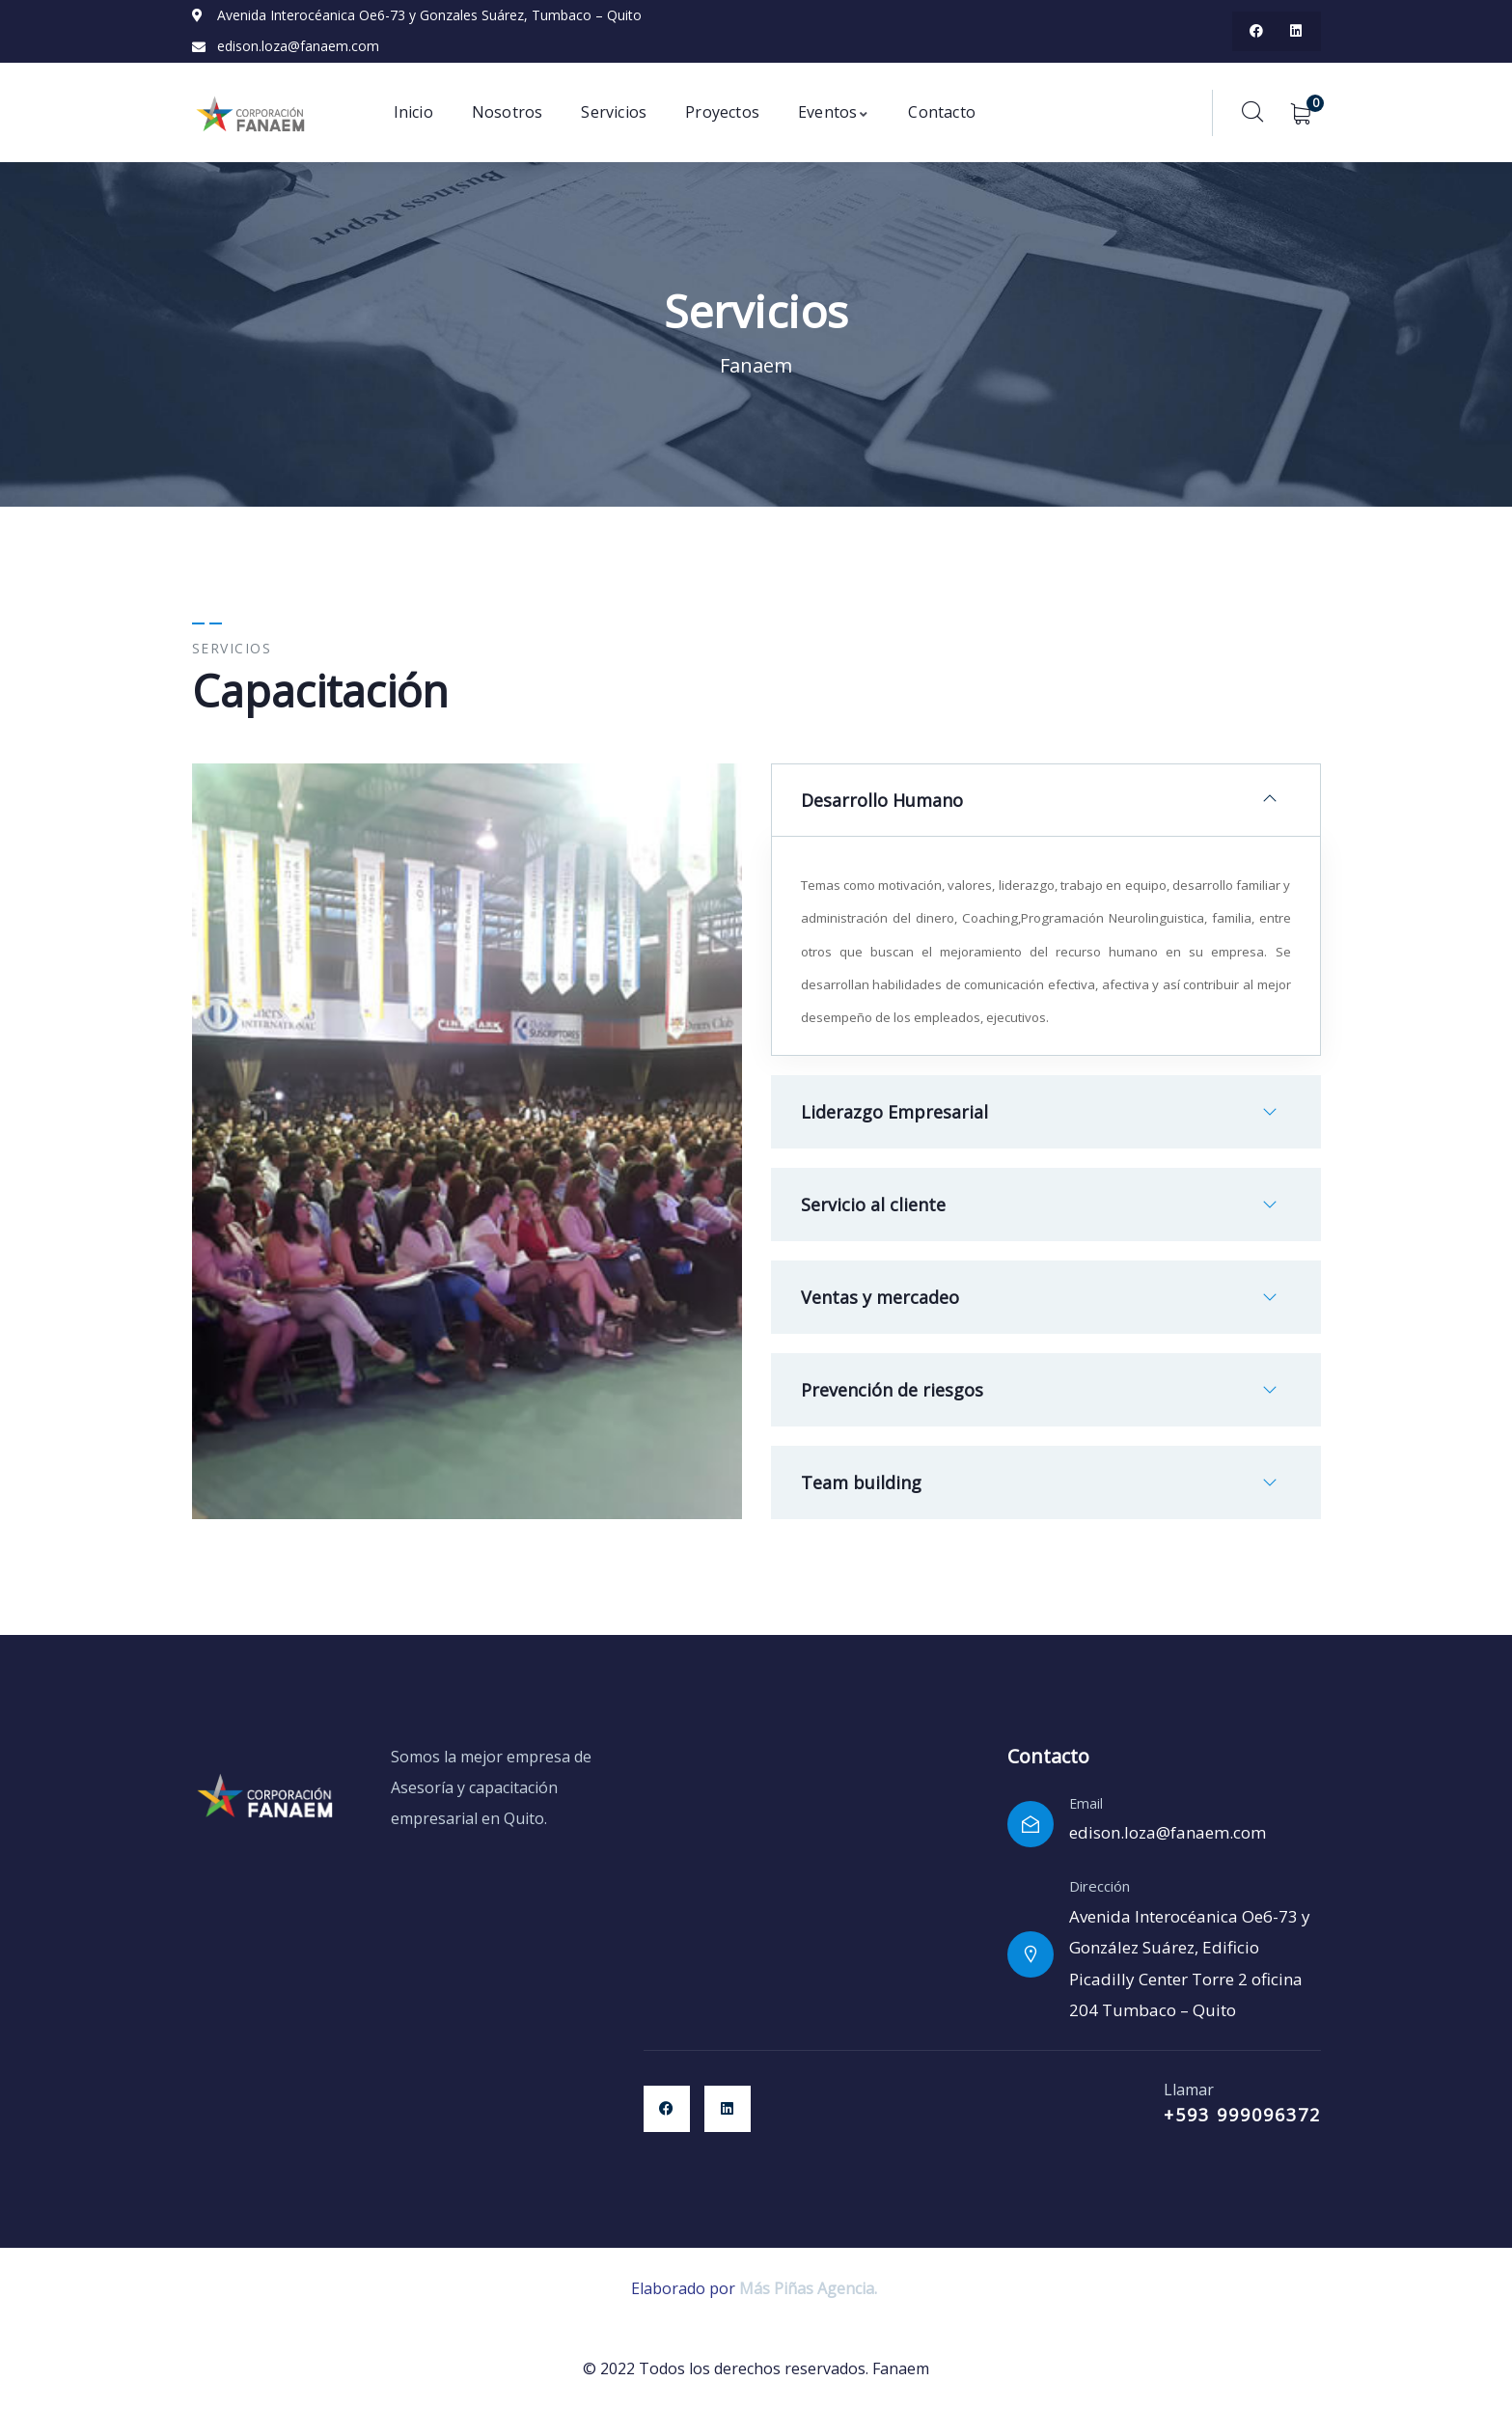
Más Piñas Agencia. (810, 2288)
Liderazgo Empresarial (894, 1111)
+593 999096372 (1242, 2114)
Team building (861, 1482)
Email (1086, 1803)
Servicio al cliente (873, 1204)
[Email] (1030, 1824)
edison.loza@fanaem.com (1167, 1832)
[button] (1046, 800)
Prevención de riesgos (892, 1389)
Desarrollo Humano (882, 800)
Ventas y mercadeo (880, 1297)
